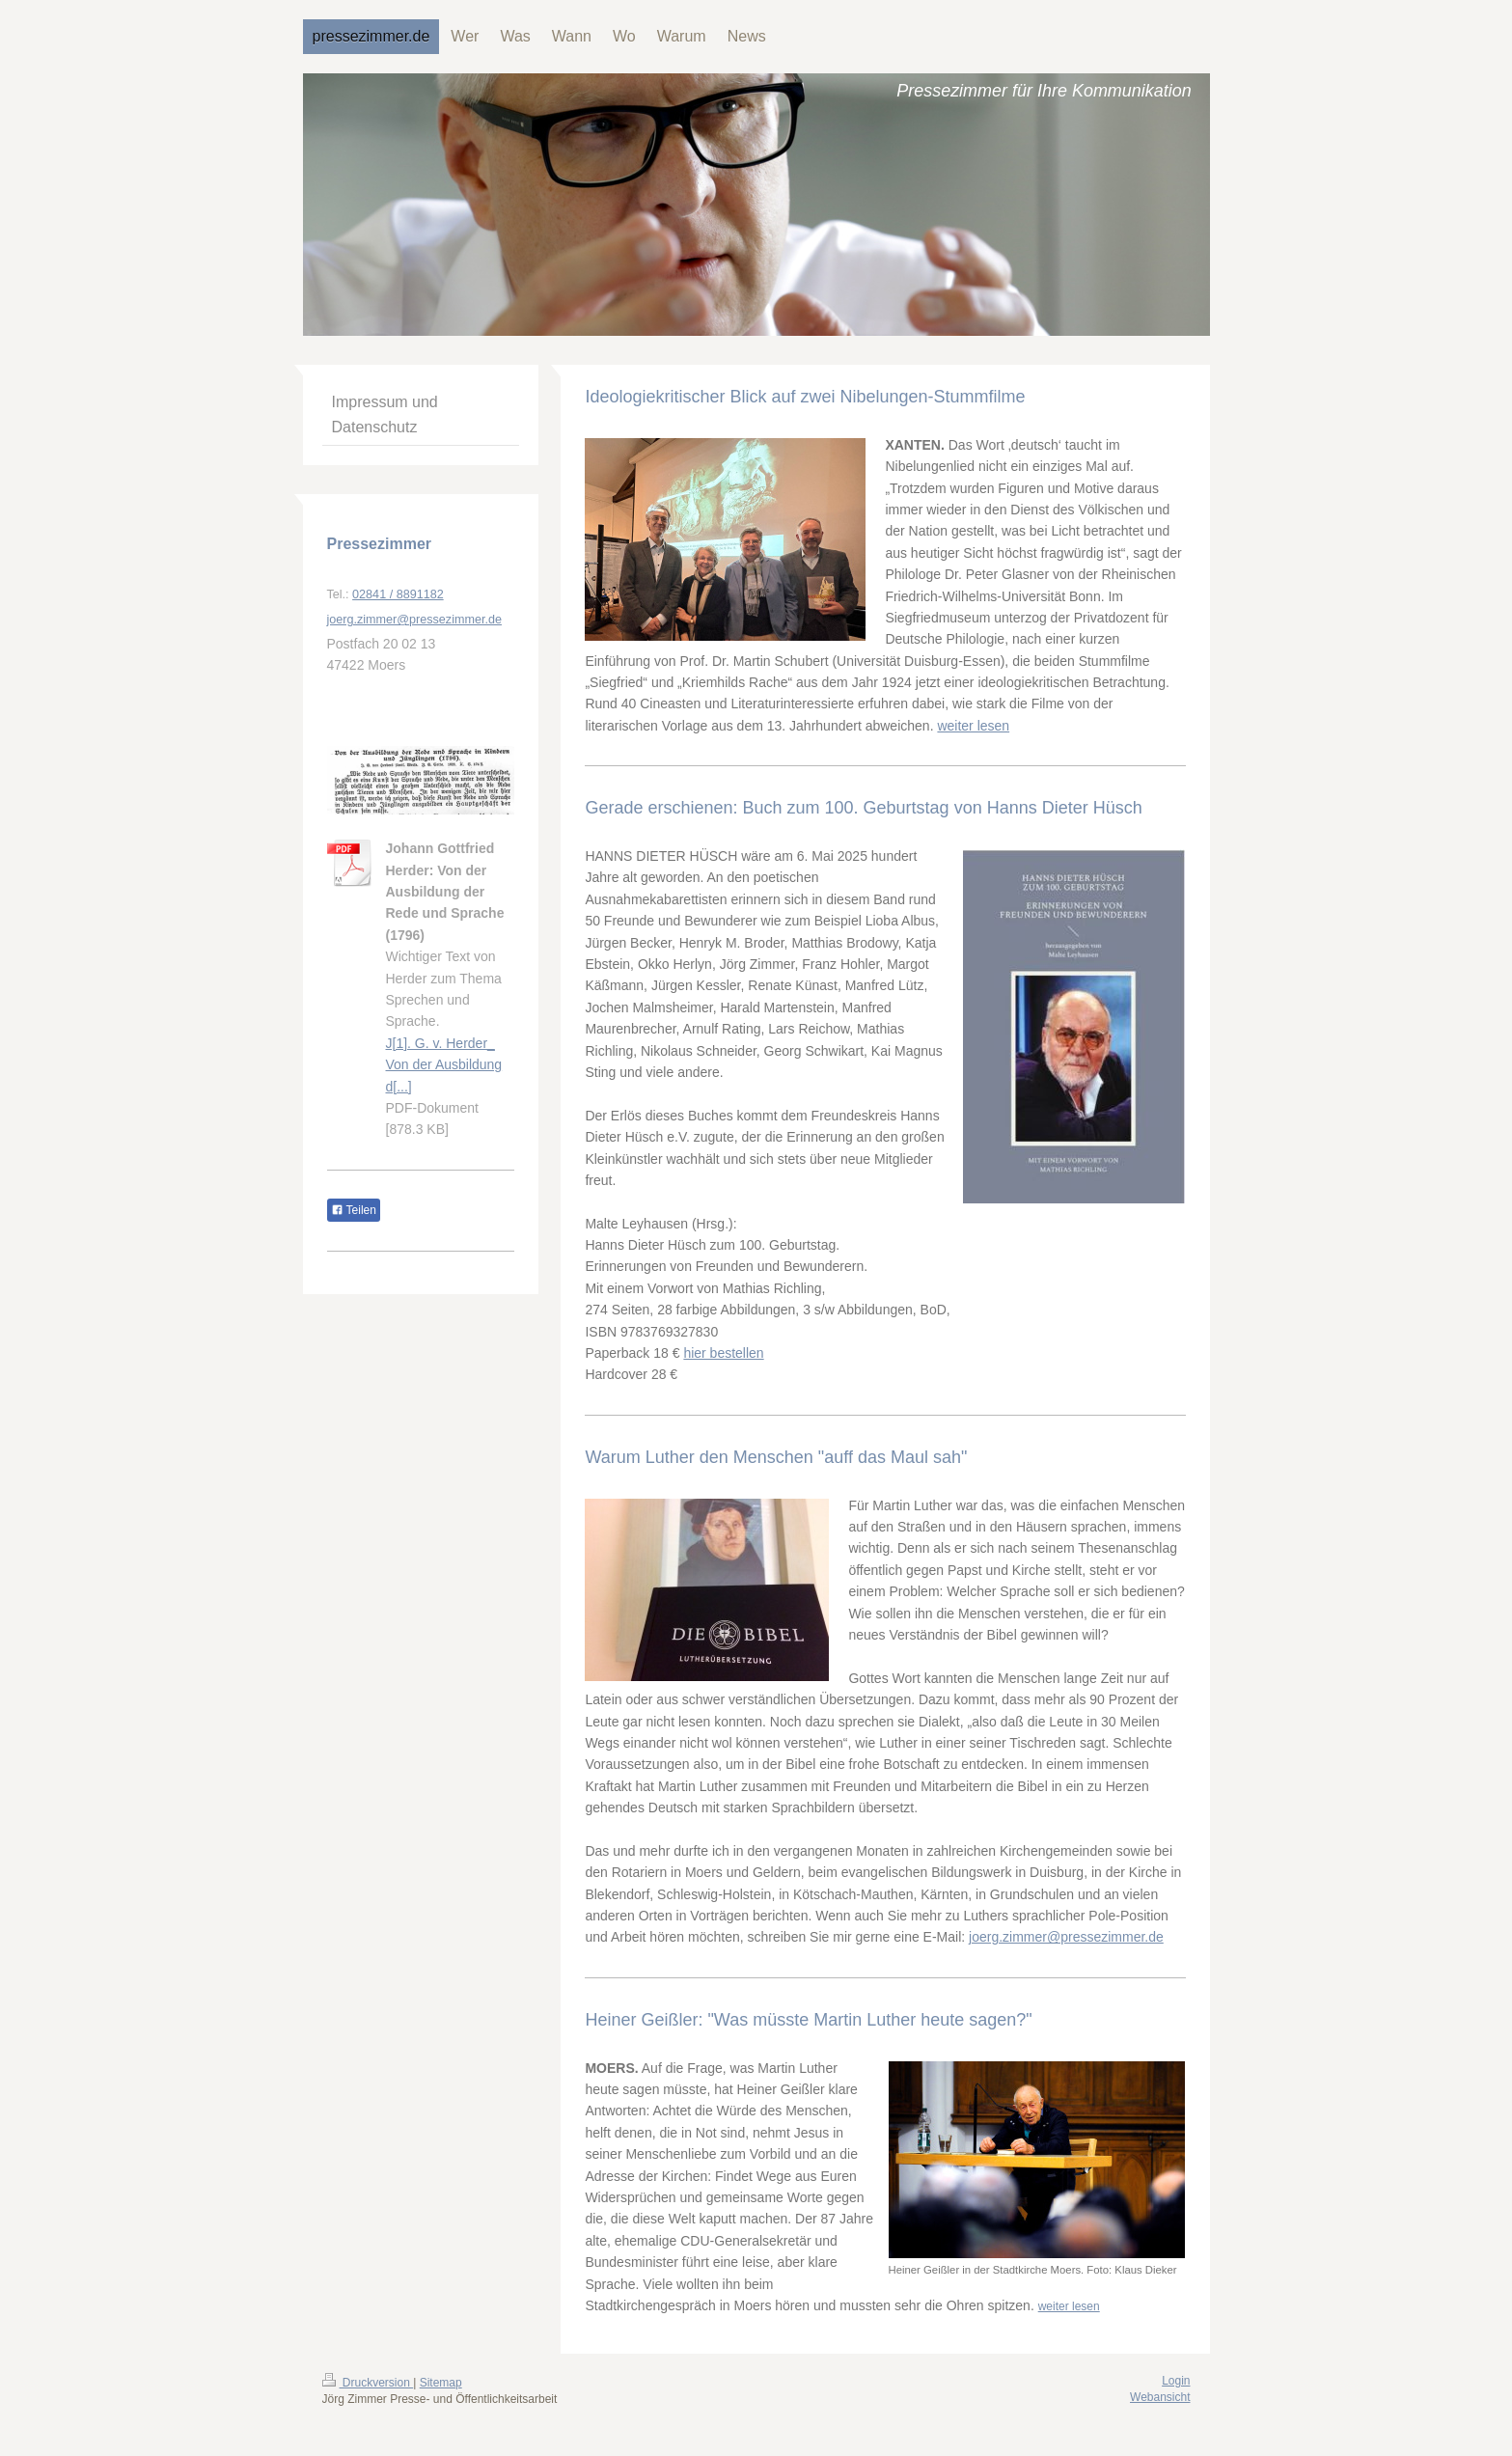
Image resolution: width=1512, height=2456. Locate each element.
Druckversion (368, 2382)
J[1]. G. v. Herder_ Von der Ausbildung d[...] (444, 1064)
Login (1176, 2380)
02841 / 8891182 (398, 594)
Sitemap (441, 2382)
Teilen (353, 1210)
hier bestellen (723, 1353)
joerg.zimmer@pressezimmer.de (1066, 1937)
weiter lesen (973, 725)
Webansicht (1160, 2397)
